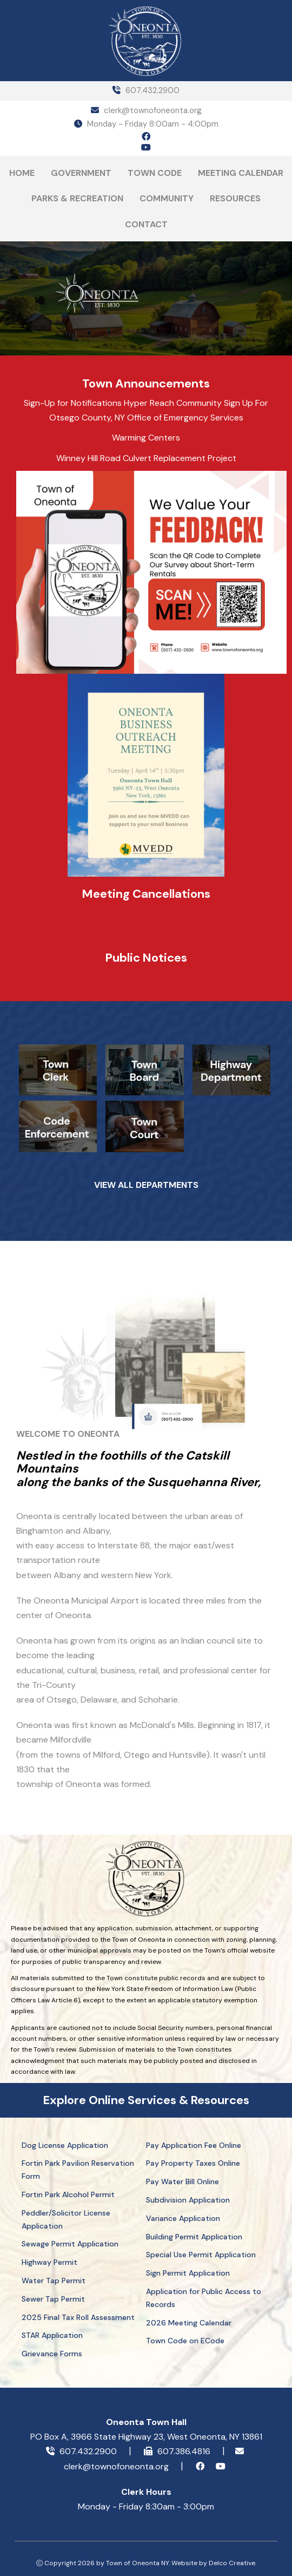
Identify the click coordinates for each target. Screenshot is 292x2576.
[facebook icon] (146, 137)
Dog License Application (65, 2145)
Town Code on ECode (185, 2340)
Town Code (155, 173)
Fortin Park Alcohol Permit (68, 2194)
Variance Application (183, 2218)
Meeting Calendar (240, 173)
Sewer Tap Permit (53, 2299)
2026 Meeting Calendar (188, 2323)
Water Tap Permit (53, 2280)
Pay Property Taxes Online (193, 2163)
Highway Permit (49, 2262)
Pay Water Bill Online (182, 2181)
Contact (146, 224)
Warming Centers (146, 437)
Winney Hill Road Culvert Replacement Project (146, 458)
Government (81, 173)
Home (22, 173)
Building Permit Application (194, 2237)
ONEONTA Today (213, 313)
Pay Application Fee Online (193, 2145)
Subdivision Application (188, 2200)
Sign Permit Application (188, 2273)
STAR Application (52, 2335)
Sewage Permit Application (70, 2244)
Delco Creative (232, 2563)
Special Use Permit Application (201, 2254)
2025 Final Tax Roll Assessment (78, 2317)
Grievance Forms (52, 2353)
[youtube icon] (146, 147)
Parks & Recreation (77, 198)
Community (167, 198)
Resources (235, 198)
